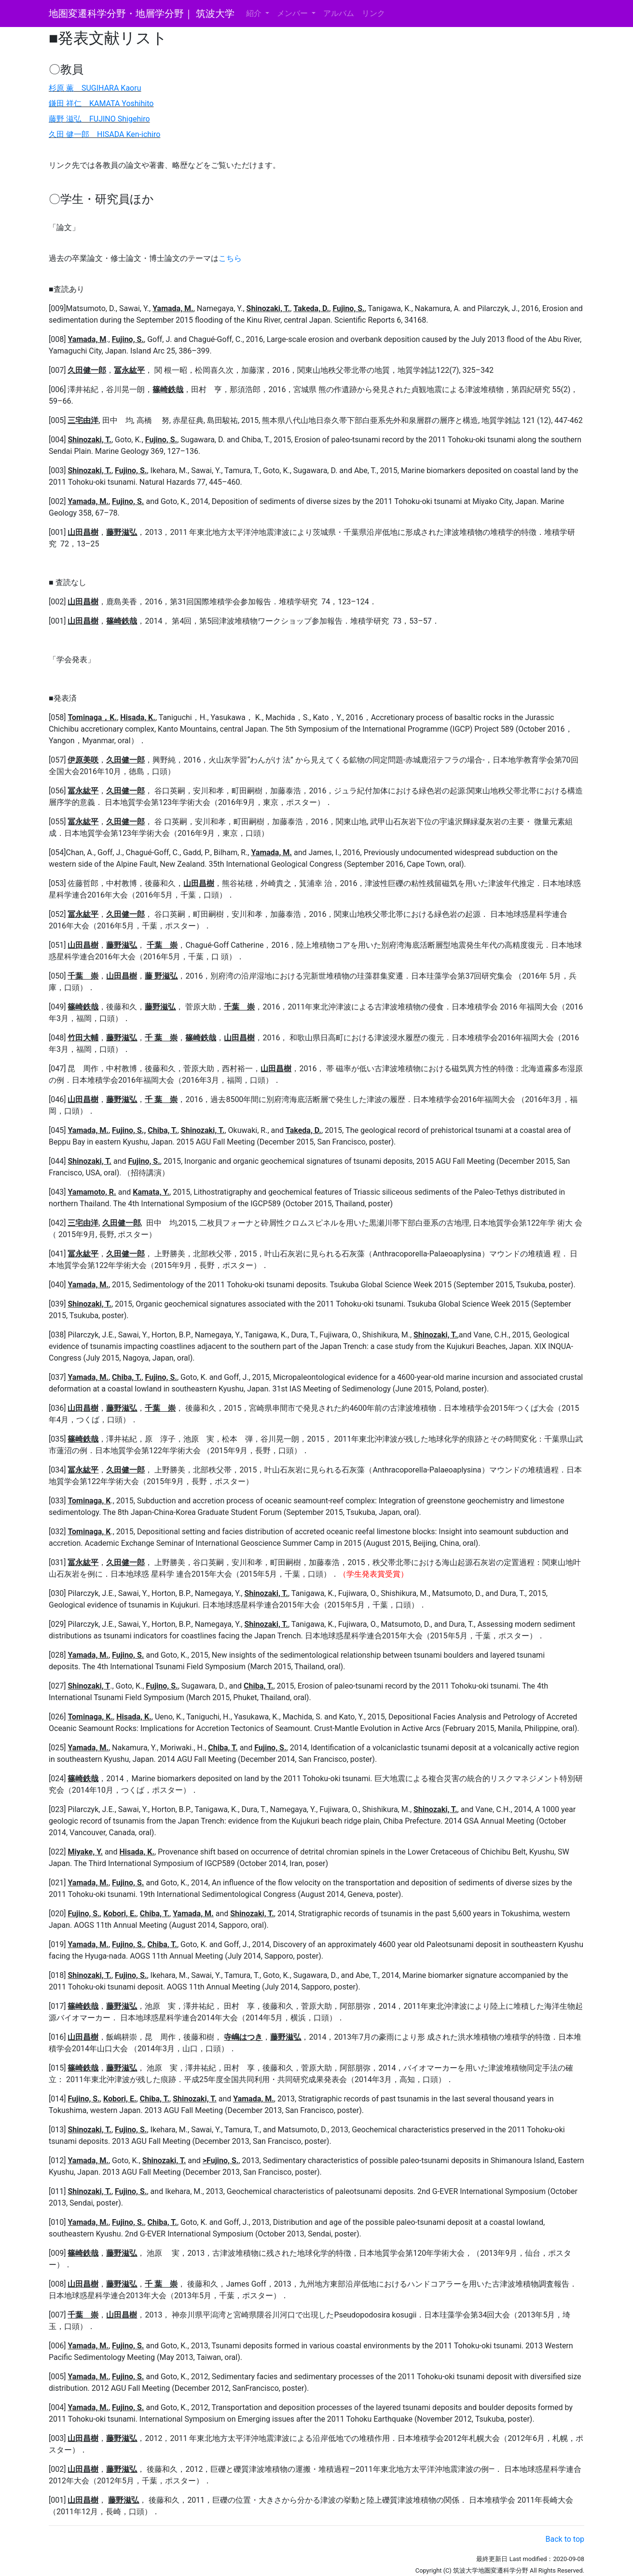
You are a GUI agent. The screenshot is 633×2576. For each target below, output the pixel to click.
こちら (230, 258)
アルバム (338, 13)
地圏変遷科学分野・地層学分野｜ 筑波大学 (141, 13)
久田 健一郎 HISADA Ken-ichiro (104, 134)
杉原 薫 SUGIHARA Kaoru (95, 88)
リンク (373, 13)
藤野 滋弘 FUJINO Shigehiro (99, 118)
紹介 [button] (254, 13)
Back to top (565, 2539)
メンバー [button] (293, 13)
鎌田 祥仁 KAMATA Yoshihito (101, 103)
